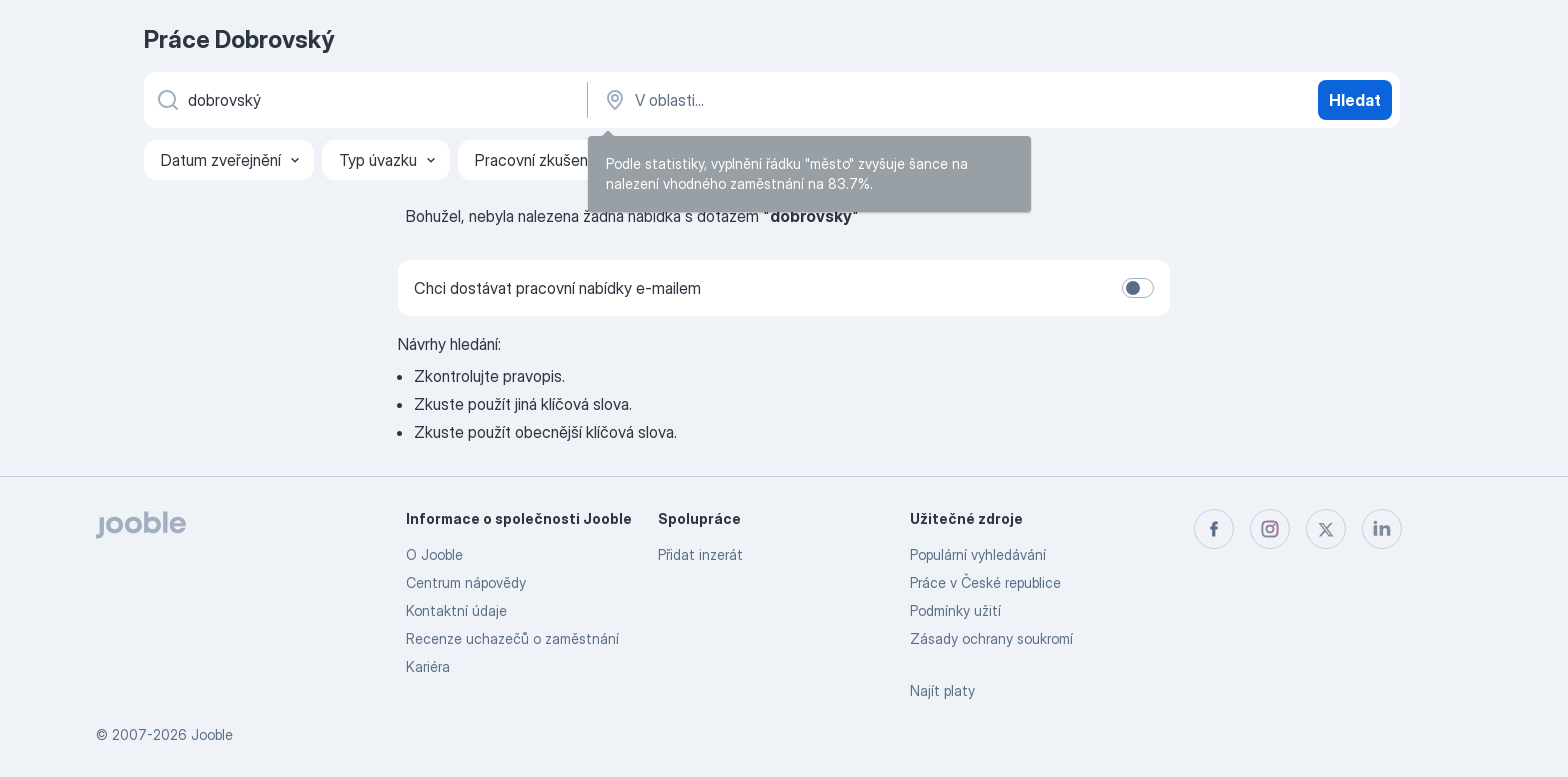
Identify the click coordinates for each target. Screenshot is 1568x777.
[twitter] (1326, 529)
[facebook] (1214, 529)
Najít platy (942, 690)
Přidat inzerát (700, 554)
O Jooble (434, 554)
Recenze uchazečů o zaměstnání (512, 638)
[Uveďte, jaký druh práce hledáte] (364, 100)
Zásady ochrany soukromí (991, 638)
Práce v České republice (985, 582)
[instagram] (1270, 529)
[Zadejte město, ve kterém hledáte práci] (811, 100)
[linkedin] (1382, 529)
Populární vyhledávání (978, 554)
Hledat (1355, 100)
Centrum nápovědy (466, 582)
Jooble (212, 734)
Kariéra (428, 666)
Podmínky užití (955, 610)
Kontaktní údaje (456, 610)
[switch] (1138, 288)
